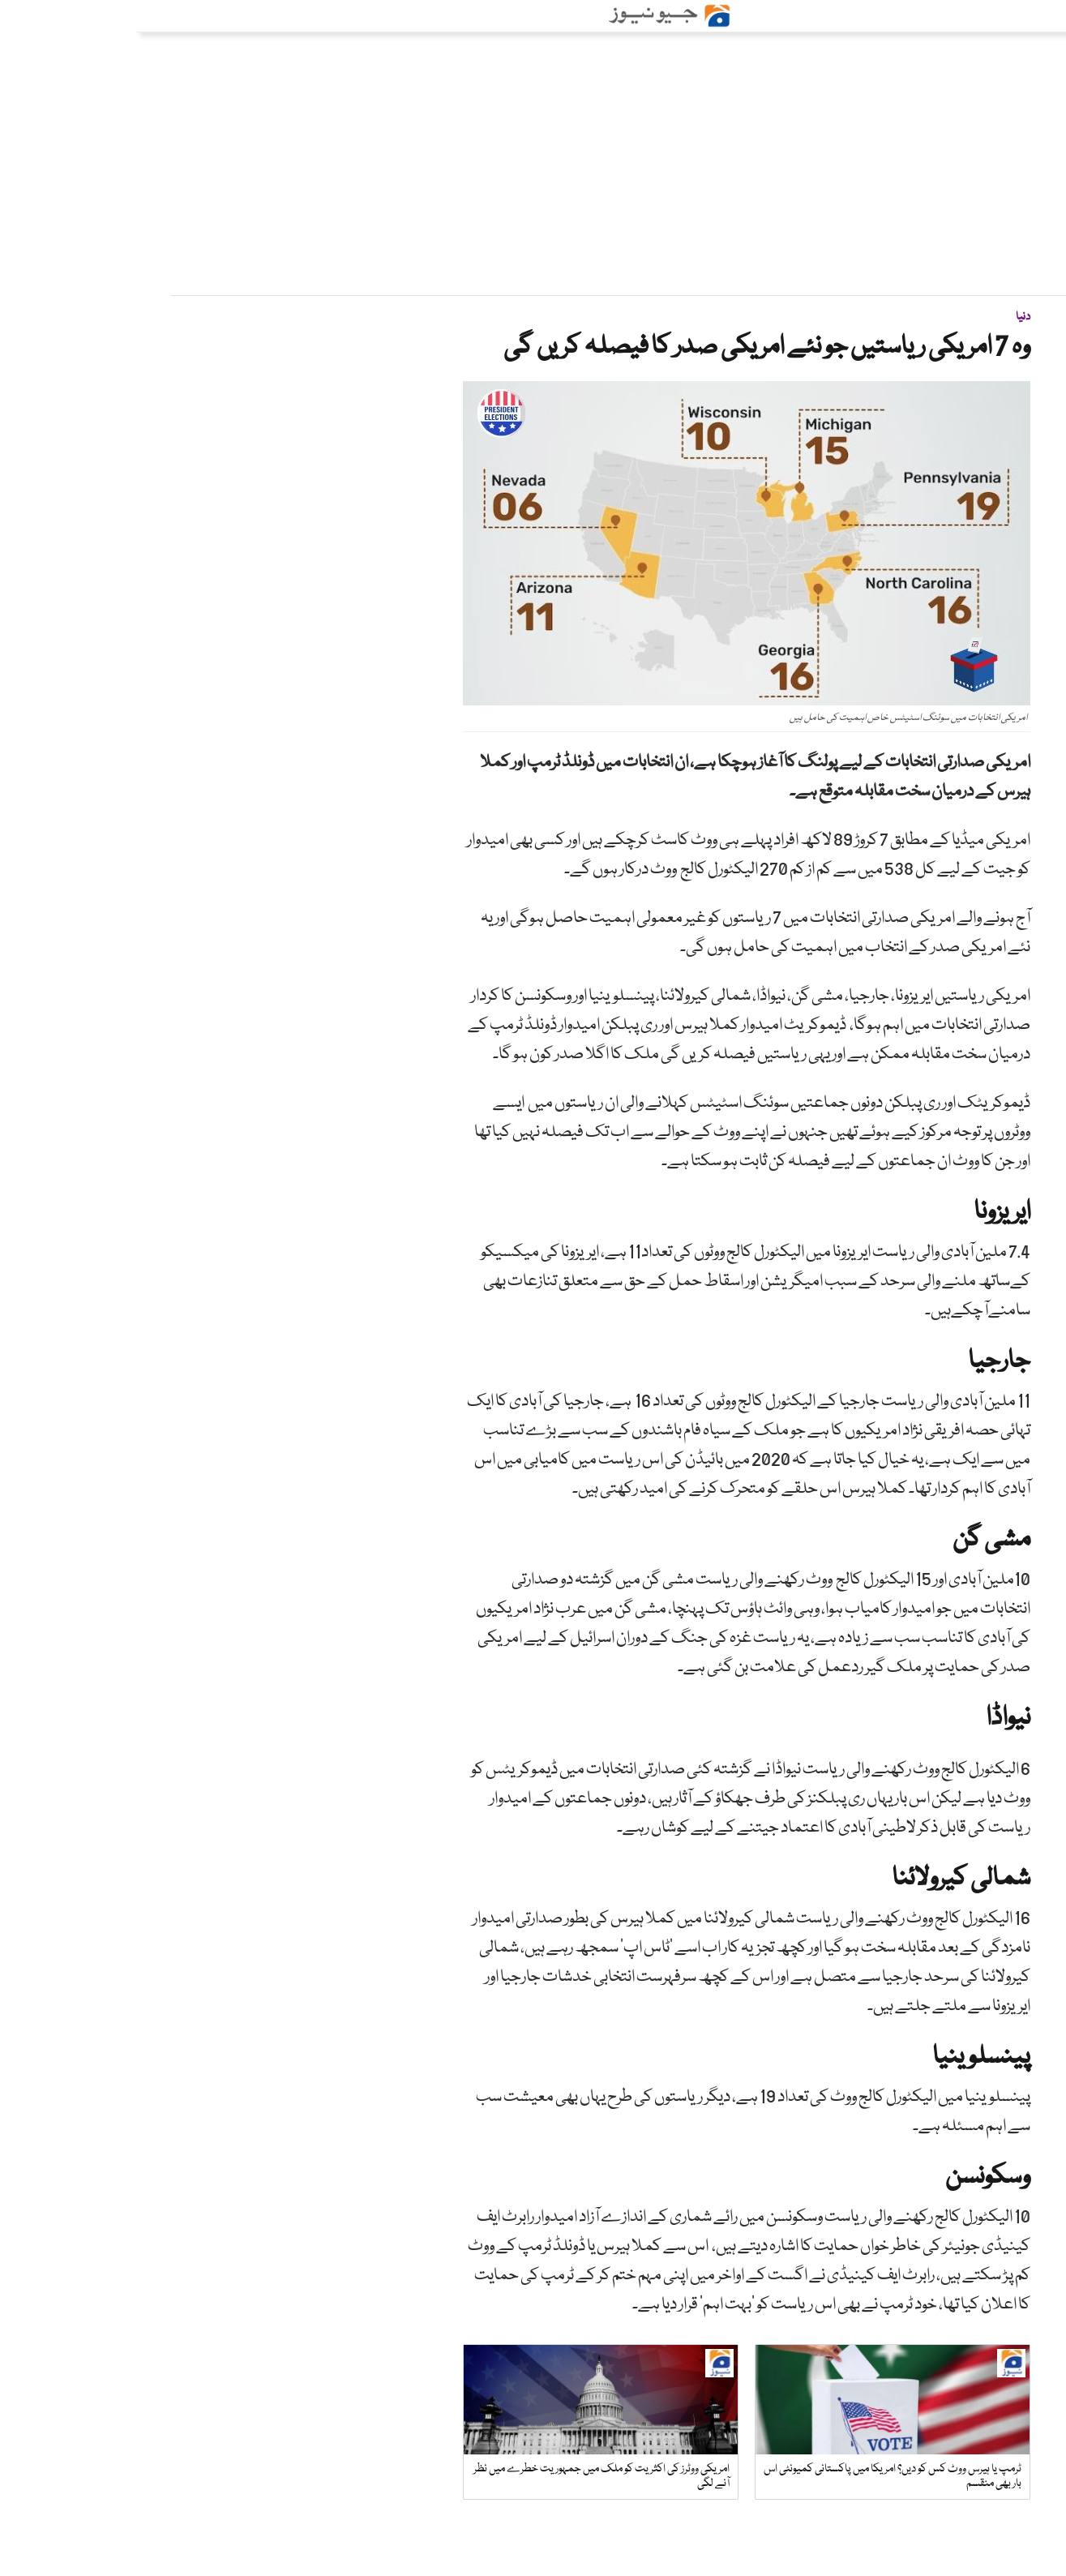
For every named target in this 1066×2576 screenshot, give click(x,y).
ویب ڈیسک (971, 390)
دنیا (887, 317)
